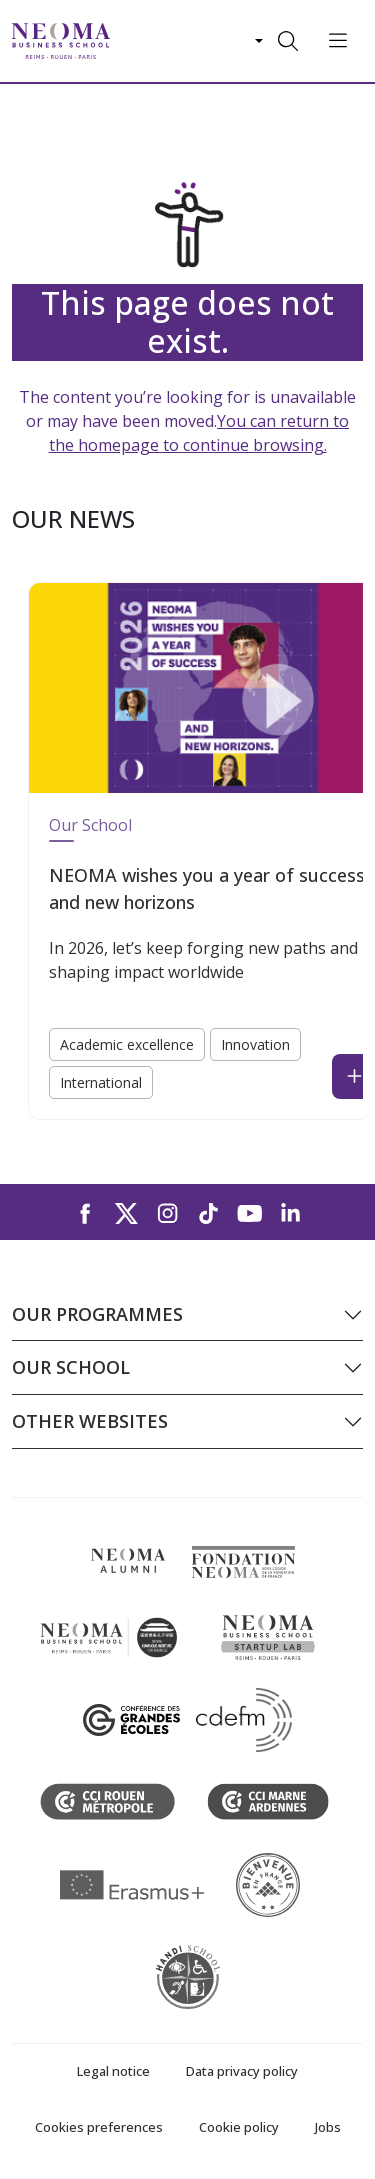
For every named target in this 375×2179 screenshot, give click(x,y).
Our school (71, 1367)
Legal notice (113, 2071)
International (101, 1082)
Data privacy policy (242, 2071)
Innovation (255, 1044)
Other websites (90, 1421)
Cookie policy (239, 2127)
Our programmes (97, 1314)
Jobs (328, 2127)
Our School (90, 825)
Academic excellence (127, 1044)
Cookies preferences (99, 2127)
